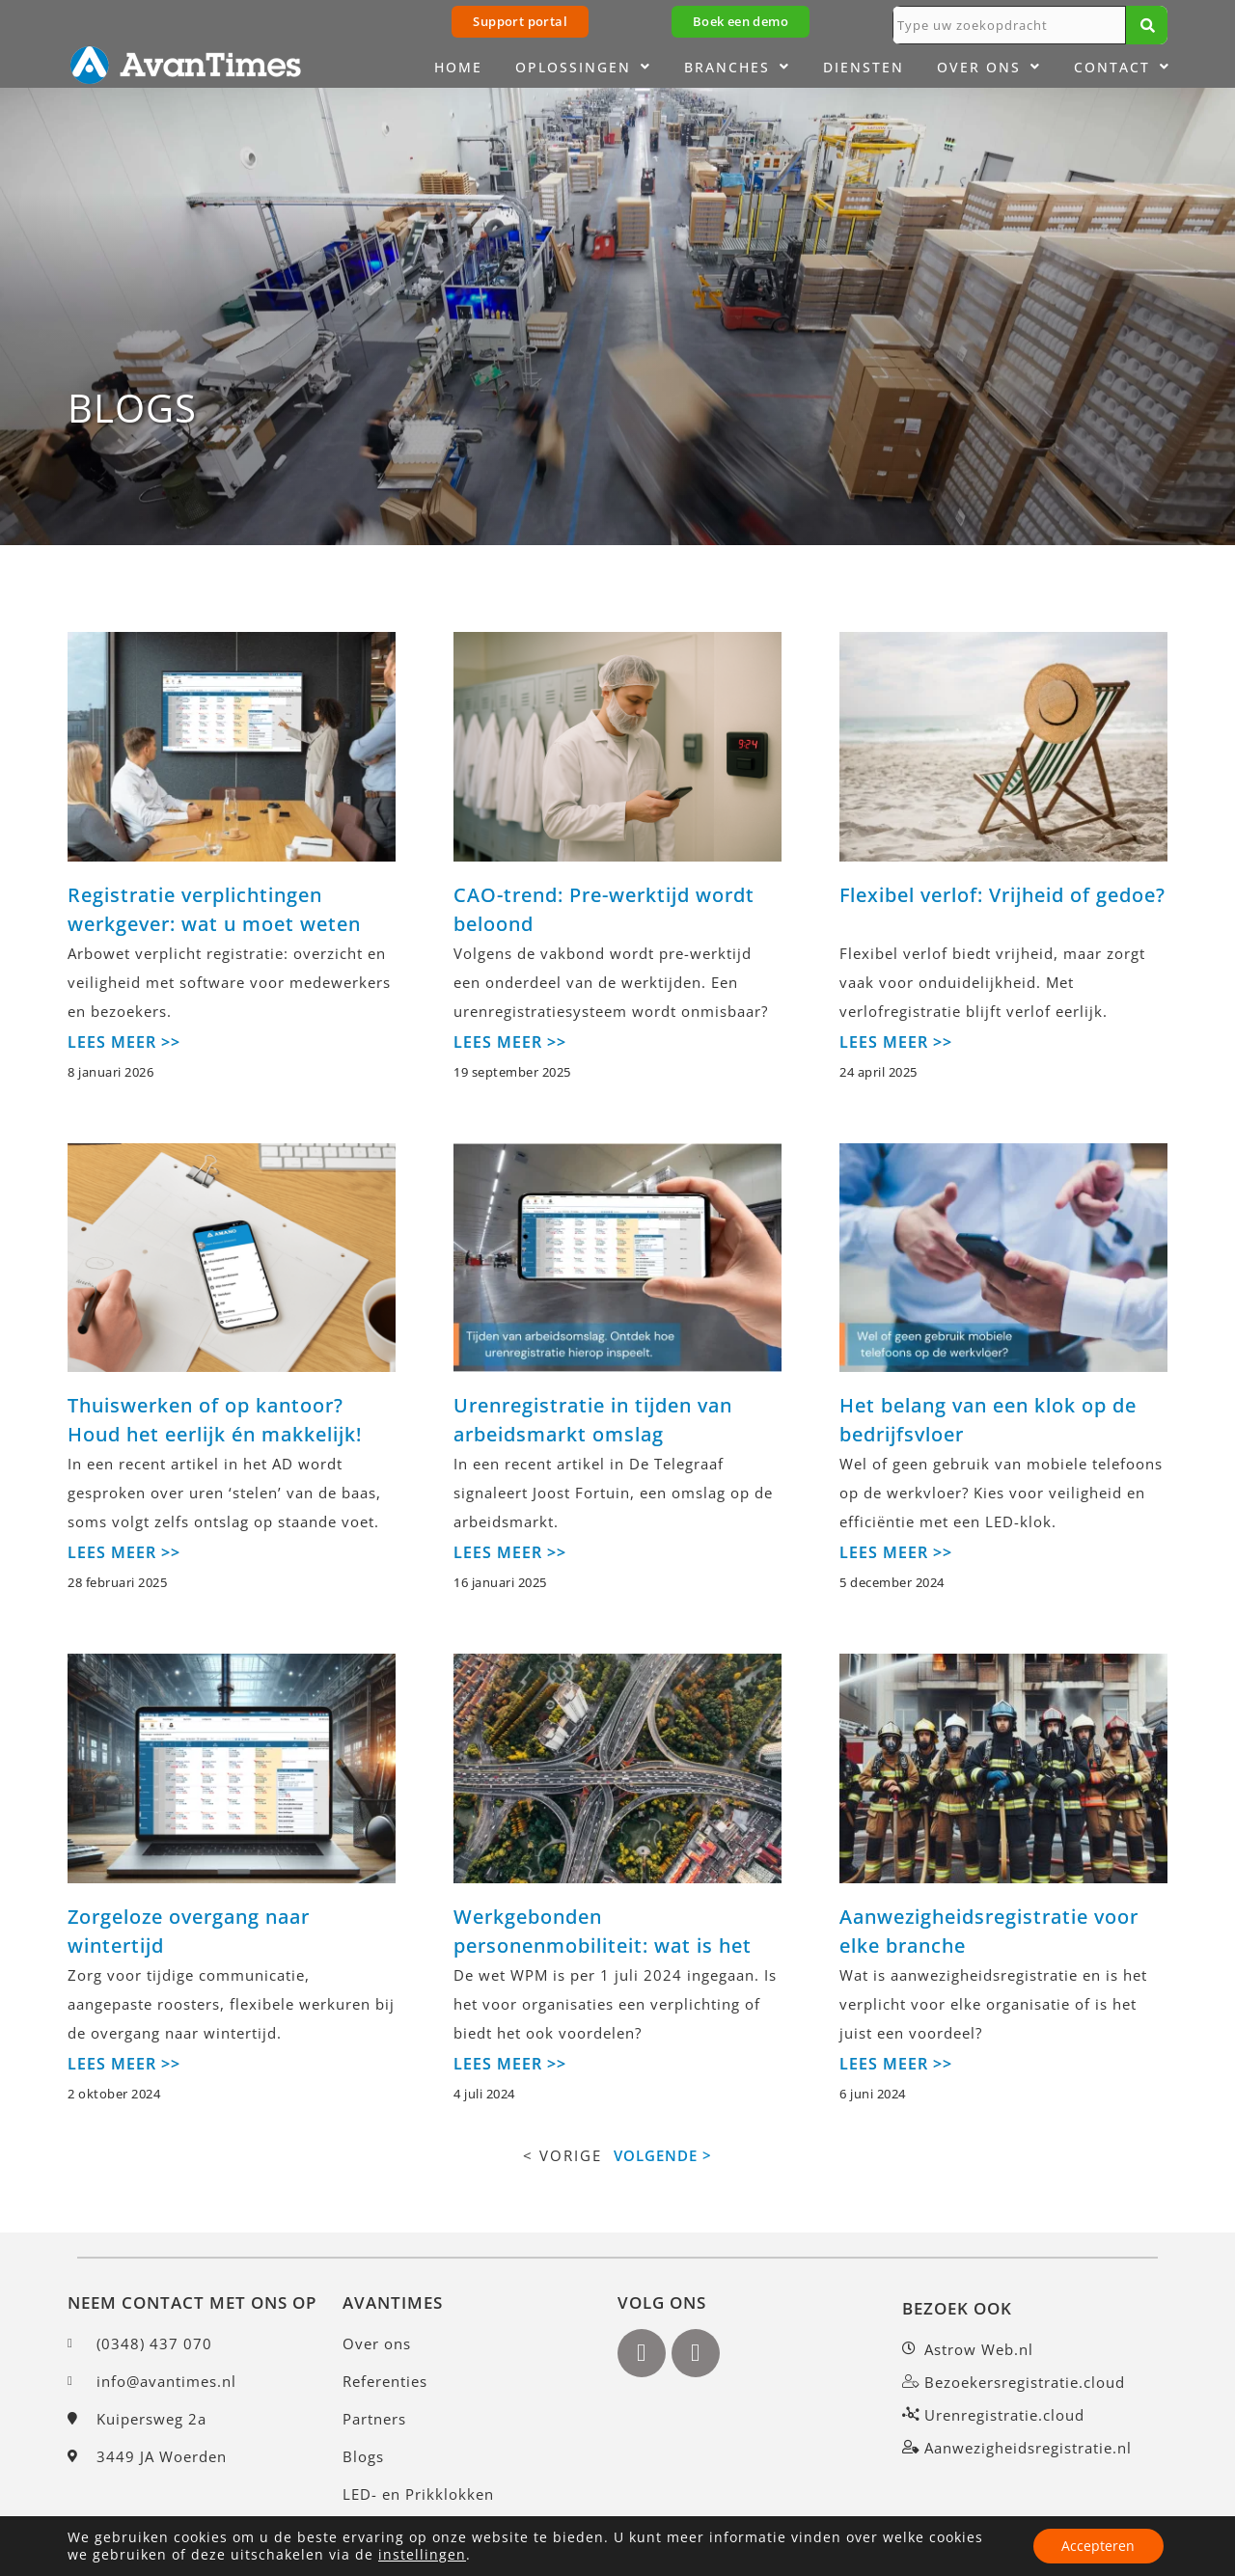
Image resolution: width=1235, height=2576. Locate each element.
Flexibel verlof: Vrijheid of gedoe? (1002, 895)
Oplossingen (583, 67)
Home (458, 67)
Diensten (863, 67)
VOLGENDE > (663, 2155)
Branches (737, 67)
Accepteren (1098, 2545)
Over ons (989, 67)
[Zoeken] (1146, 25)
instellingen (422, 2554)
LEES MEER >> (124, 1042)
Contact (1122, 67)
